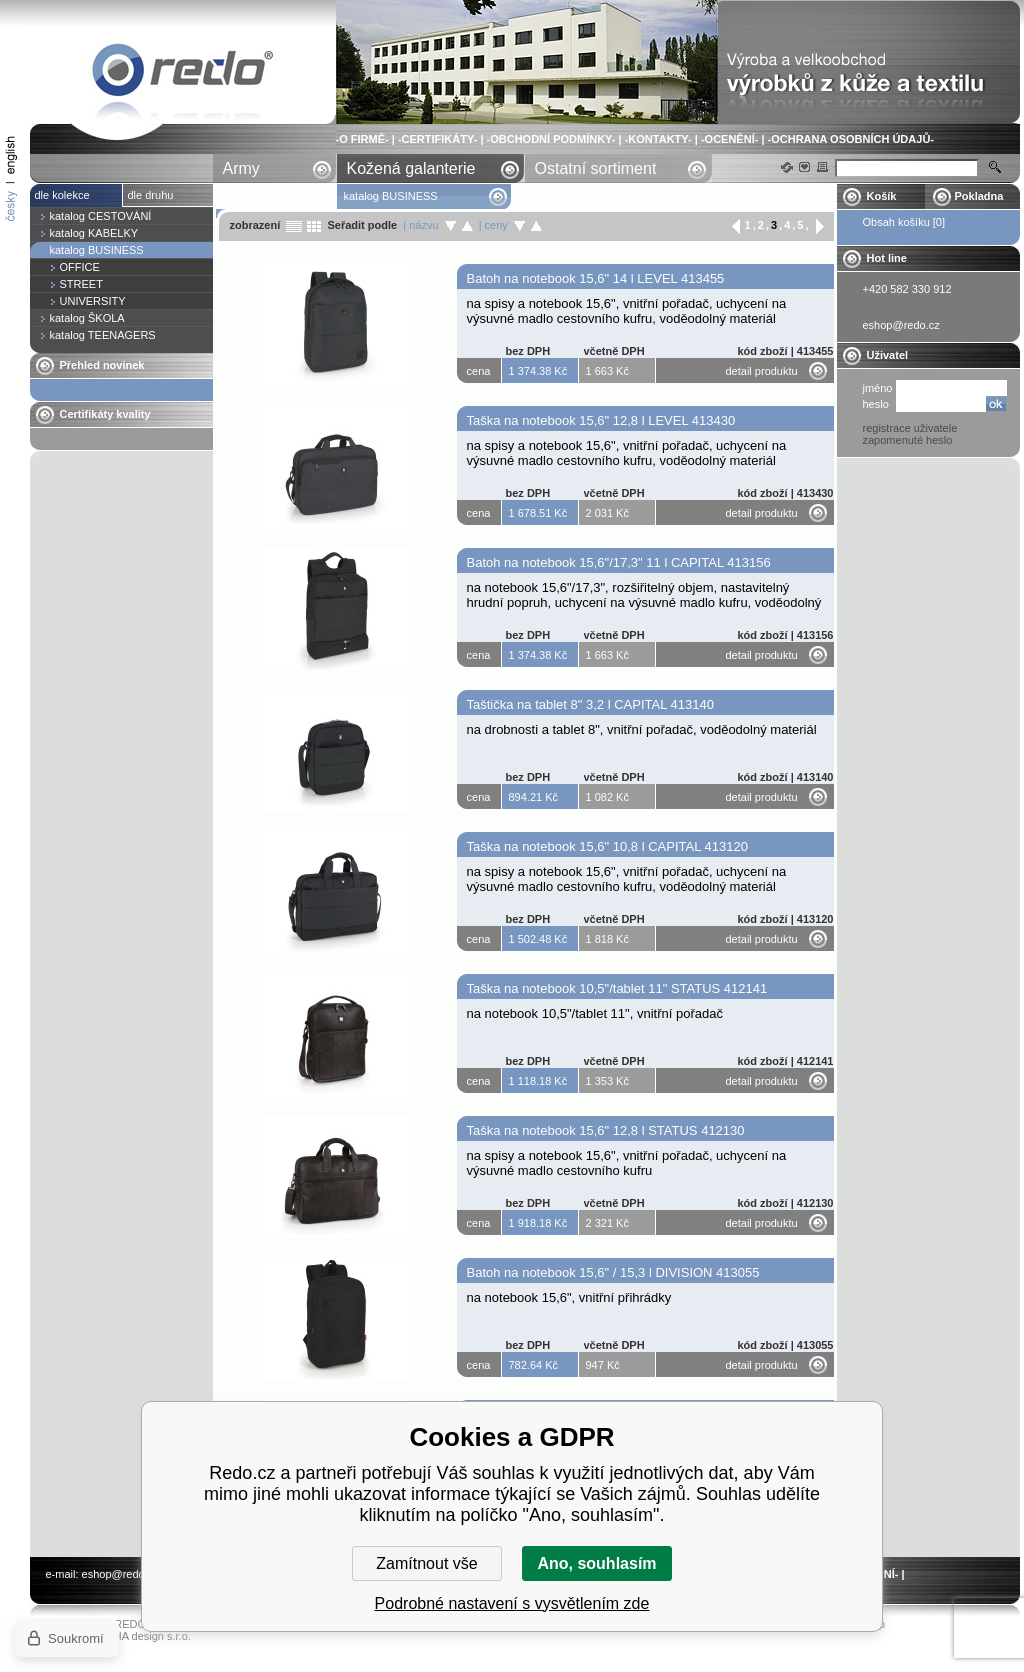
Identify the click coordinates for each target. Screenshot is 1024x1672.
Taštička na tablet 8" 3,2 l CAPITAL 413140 (590, 704)
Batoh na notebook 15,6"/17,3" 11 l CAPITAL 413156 (619, 562)
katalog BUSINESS (183, 73)
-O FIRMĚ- (362, 139)
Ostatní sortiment (596, 168)
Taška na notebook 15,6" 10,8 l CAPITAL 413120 (607, 846)
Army (241, 168)
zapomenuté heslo (908, 440)
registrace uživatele (910, 428)
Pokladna (979, 196)
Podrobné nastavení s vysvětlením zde (512, 1603)
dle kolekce (62, 195)
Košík (882, 196)
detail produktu (762, 371)
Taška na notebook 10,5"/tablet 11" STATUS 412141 (617, 988)
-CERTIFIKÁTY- (437, 139)
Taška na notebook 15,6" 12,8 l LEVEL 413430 (601, 420)
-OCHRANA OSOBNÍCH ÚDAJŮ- (851, 139)
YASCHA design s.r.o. (138, 1636)
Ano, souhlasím (596, 1563)
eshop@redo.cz (120, 1574)
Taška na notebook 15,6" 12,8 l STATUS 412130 (606, 1130)
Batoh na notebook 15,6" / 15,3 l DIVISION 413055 (613, 1272)
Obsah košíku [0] (904, 222)
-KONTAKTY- (658, 139)
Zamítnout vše (426, 1563)
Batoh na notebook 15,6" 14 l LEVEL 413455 (596, 278)
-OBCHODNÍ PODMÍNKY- (551, 139)
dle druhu (151, 195)
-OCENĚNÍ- (729, 139)
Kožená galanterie (411, 168)
